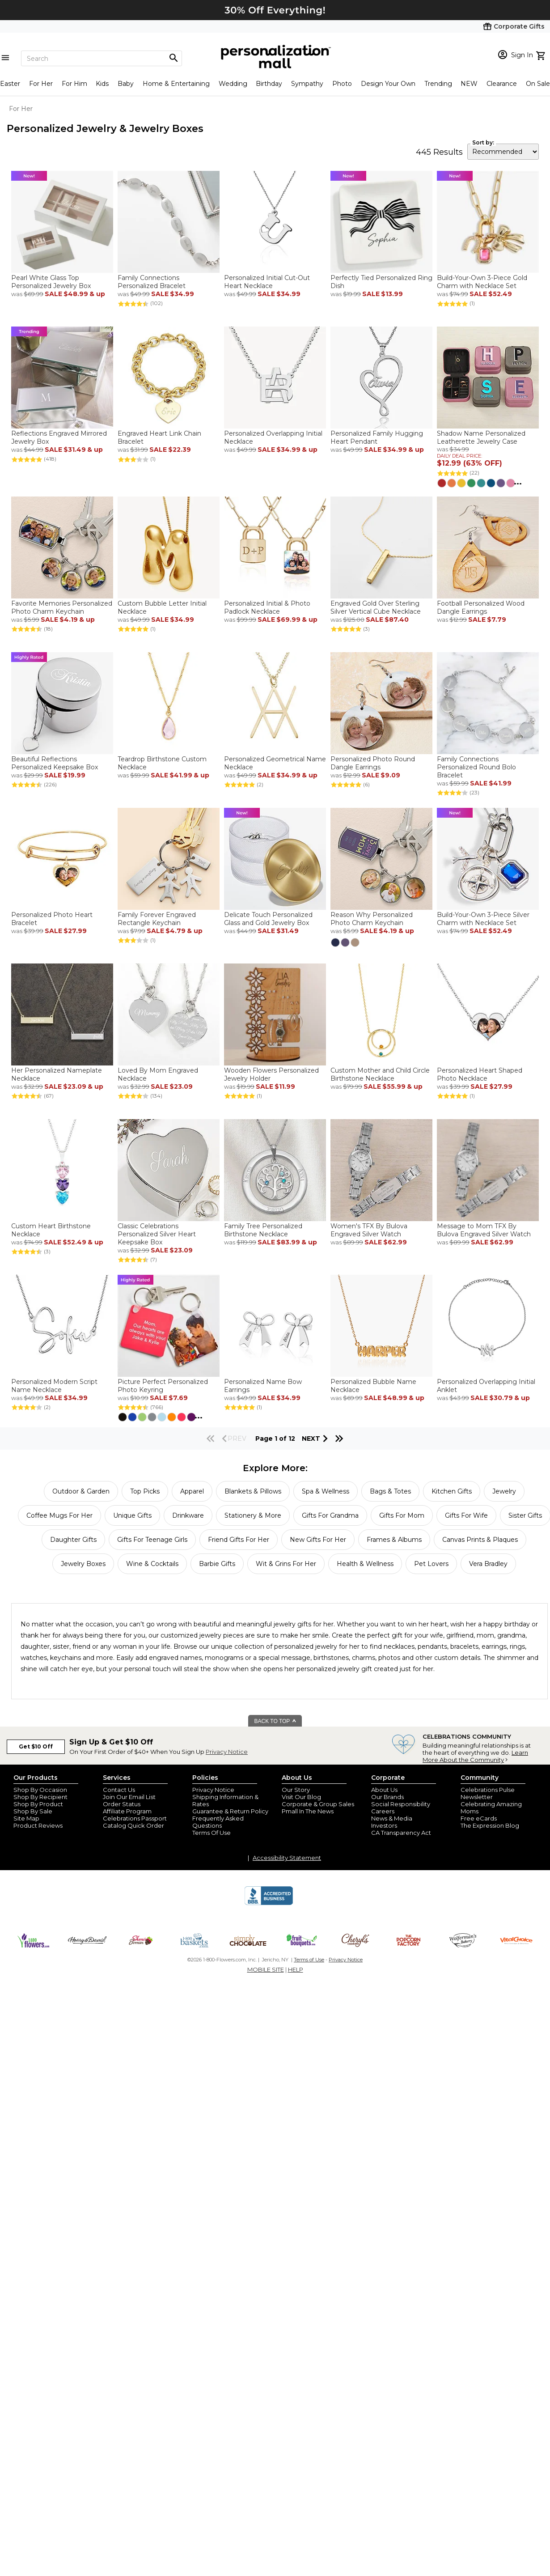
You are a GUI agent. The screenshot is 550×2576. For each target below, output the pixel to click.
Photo (342, 84)
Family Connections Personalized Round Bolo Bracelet (476, 767)
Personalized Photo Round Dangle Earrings (372, 763)
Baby (126, 84)
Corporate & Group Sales (318, 1804)
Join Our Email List (129, 1796)
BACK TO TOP (275, 1721)
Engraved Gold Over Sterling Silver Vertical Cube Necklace (375, 607)
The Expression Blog (490, 1825)
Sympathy (307, 84)
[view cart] (541, 54)
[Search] (101, 58)
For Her (41, 84)
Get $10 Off (36, 1746)
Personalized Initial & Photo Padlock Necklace (267, 607)
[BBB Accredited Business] (268, 1904)
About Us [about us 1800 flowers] (384, 1789)
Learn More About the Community (475, 1756)
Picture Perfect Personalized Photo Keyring (163, 1386)
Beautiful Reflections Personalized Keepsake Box (54, 763)
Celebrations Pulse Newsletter (488, 1793)
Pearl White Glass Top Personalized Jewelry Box (51, 282)
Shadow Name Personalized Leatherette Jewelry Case (481, 437)
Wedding (233, 84)
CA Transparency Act (401, 1832)
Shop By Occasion (40, 1789)
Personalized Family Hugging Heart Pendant (376, 437)
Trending (438, 84)
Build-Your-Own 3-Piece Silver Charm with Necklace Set (483, 919)
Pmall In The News (308, 1811)
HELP (295, 1969)
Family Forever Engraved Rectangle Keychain (157, 919)
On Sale (538, 84)
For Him (74, 84)
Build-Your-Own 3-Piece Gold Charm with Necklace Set (482, 282)
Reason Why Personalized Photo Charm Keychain (371, 919)
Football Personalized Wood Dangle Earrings (481, 607)
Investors (384, 1825)
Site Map (26, 1818)
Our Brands (387, 1796)
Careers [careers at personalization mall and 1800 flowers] (382, 1811)
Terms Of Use (211, 1832)
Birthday (269, 84)
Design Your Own (388, 84)
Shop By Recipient (40, 1796)
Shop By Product (38, 1804)
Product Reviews (38, 1825)
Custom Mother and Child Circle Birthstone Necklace (380, 1074)
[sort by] (503, 152)
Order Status (121, 1804)
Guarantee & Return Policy (230, 1811)
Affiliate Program (127, 1811)
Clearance (502, 84)
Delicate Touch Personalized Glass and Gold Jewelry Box (268, 919)
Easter (10, 84)
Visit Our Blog (301, 1796)
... (518, 482)
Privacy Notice (227, 1751)
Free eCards (479, 1818)
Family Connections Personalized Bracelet (152, 282)
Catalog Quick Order (133, 1825)
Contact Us (119, 1789)
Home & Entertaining (176, 84)
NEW (469, 84)
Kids (102, 84)
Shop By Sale (32, 1811)
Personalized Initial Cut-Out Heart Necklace (267, 282)
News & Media (391, 1818)
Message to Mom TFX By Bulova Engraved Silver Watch (484, 1230)
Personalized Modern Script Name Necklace (54, 1386)
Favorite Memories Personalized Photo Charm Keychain (61, 607)
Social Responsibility (400, 1804)
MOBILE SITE (265, 1969)
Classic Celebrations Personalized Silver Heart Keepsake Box (157, 1234)
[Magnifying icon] (173, 58)
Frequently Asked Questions (218, 1822)
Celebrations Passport (135, 1818)
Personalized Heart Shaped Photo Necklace (479, 1074)
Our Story (296, 1789)
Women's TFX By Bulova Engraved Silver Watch (368, 1230)
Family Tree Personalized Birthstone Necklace (263, 1230)
